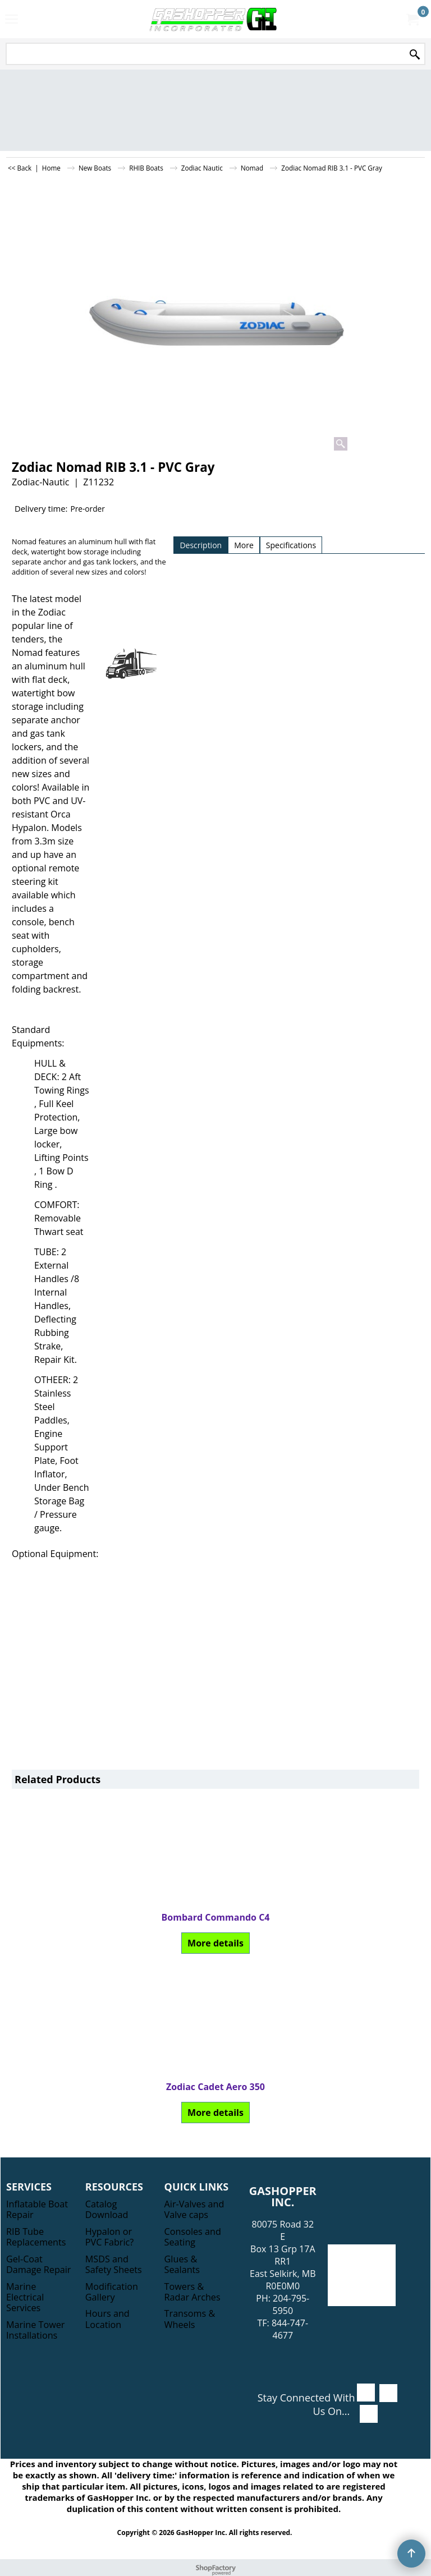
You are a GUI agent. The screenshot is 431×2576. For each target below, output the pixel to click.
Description (201, 545)
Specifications (291, 545)
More (244, 545)
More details (78, 1943)
